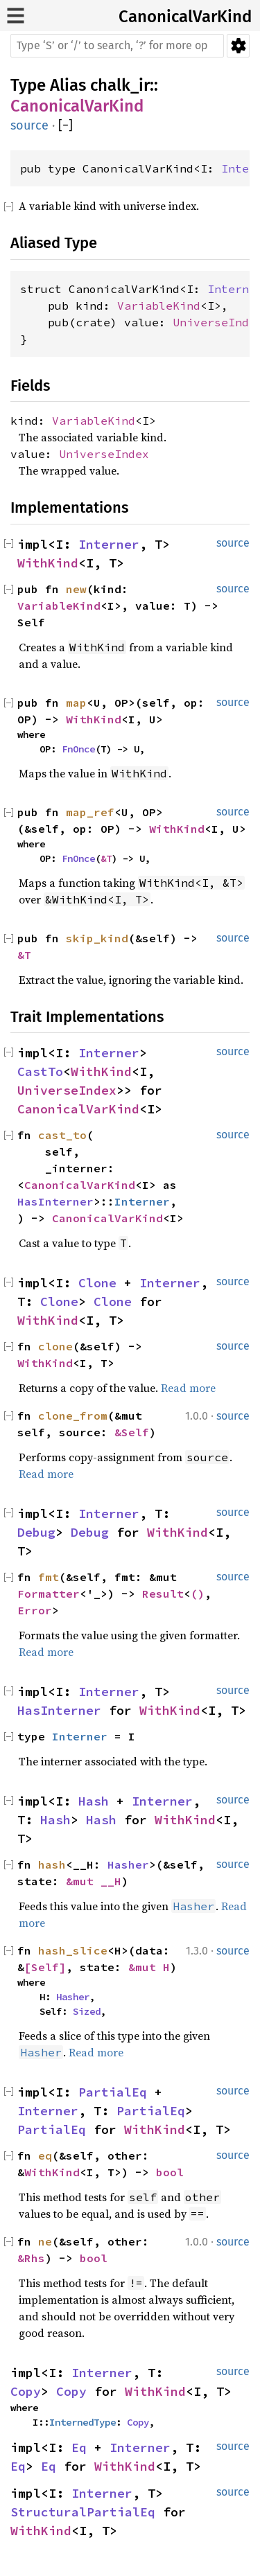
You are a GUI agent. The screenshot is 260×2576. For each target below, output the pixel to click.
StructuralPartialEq (82, 2512)
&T (106, 858)
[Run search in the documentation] (117, 46)
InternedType (82, 2422)
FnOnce (78, 749)
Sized (87, 2011)
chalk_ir (120, 85)
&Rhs (31, 2258)
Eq (79, 2447)
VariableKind (158, 305)
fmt (48, 1577)
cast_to (62, 1135)
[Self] (45, 1967)
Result (163, 1593)
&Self (131, 1432)
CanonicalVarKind (185, 16)
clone (55, 1346)
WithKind (47, 563)
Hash (93, 1801)
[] (65, 125)
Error (34, 1610)
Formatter (48, 1593)
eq (45, 2155)
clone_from (72, 1415)
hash (52, 1864)
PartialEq (112, 2092)
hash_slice (72, 1950)
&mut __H (93, 1881)
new (76, 589)
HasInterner (55, 1201)
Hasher (128, 1864)
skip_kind (97, 938)
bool (170, 2172)
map (76, 702)
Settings (238, 46)
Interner (108, 544)
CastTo (40, 1071)
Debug (36, 1532)
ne (45, 2241)
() (198, 1593)
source (29, 125)
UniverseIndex (104, 454)
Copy (25, 2391)
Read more (188, 1387)
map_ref (90, 812)
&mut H (149, 1967)
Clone (97, 1283)
